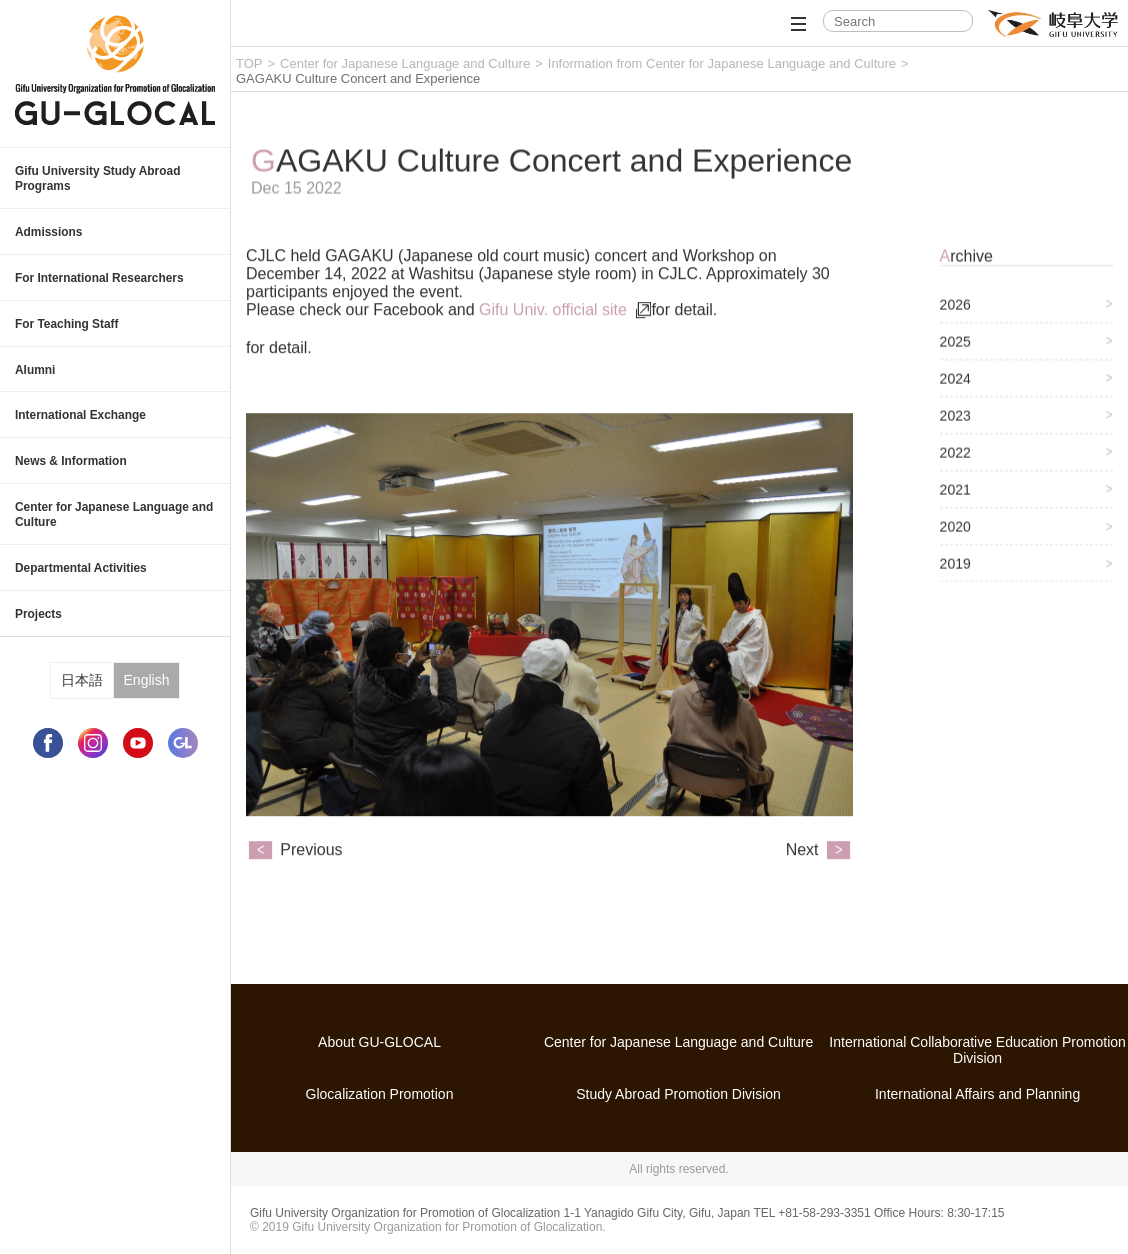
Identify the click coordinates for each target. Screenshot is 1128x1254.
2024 (955, 390)
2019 (955, 575)
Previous (311, 872)
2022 (955, 464)
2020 (955, 538)
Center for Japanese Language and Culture (405, 63)
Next (802, 872)
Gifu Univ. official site (555, 332)
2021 (955, 501)
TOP (249, 63)
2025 (955, 353)
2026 (955, 316)
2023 (955, 427)
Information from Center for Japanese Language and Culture (722, 63)
